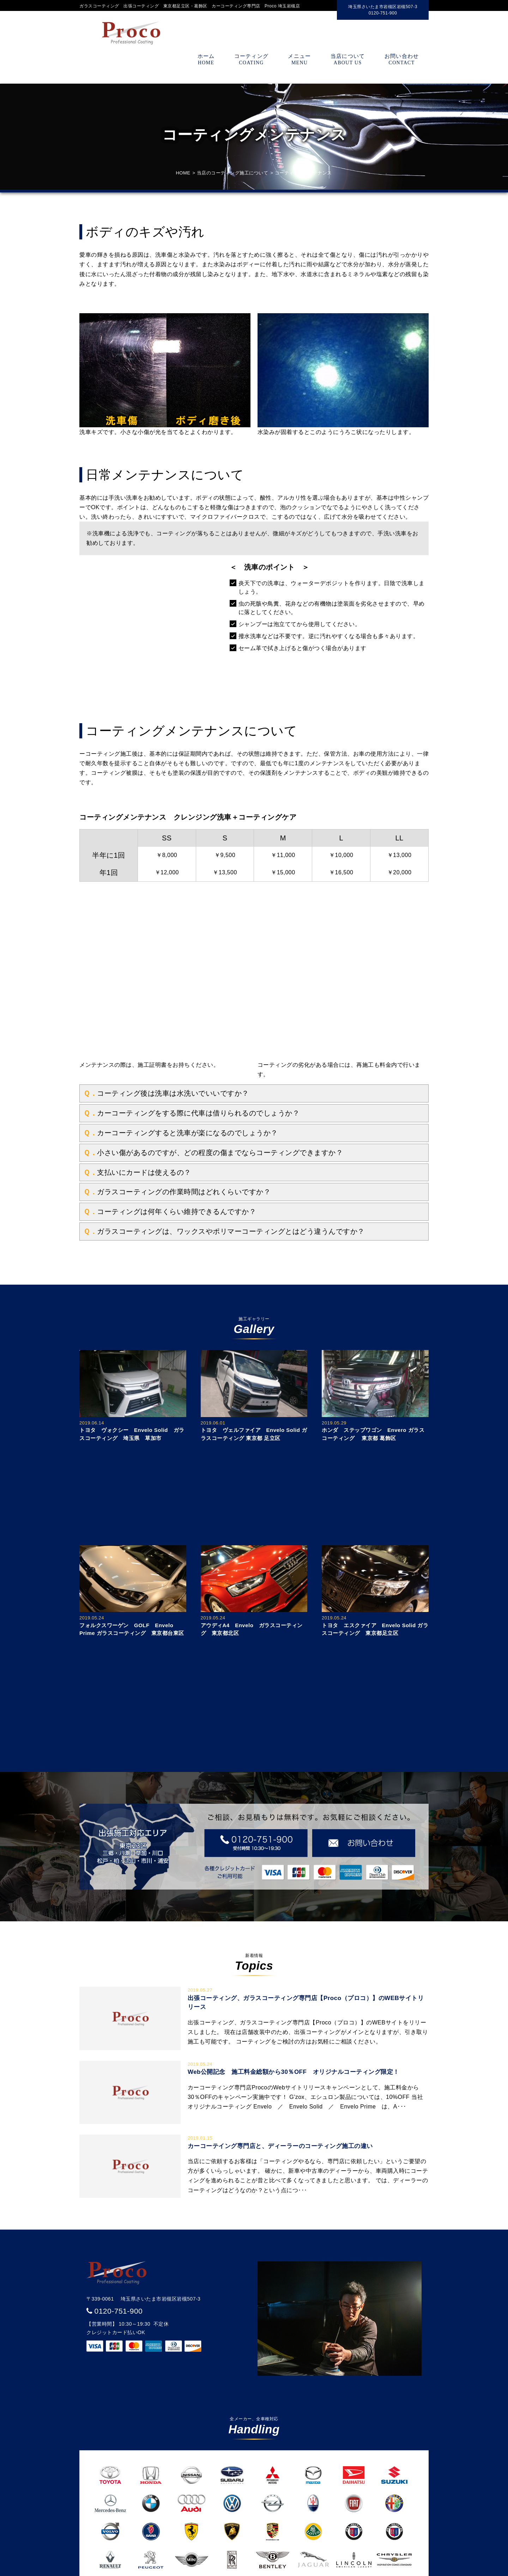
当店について (348, 59)
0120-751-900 (119, 2311)
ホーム (206, 59)
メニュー (299, 59)
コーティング (251, 59)
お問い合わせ (402, 59)
